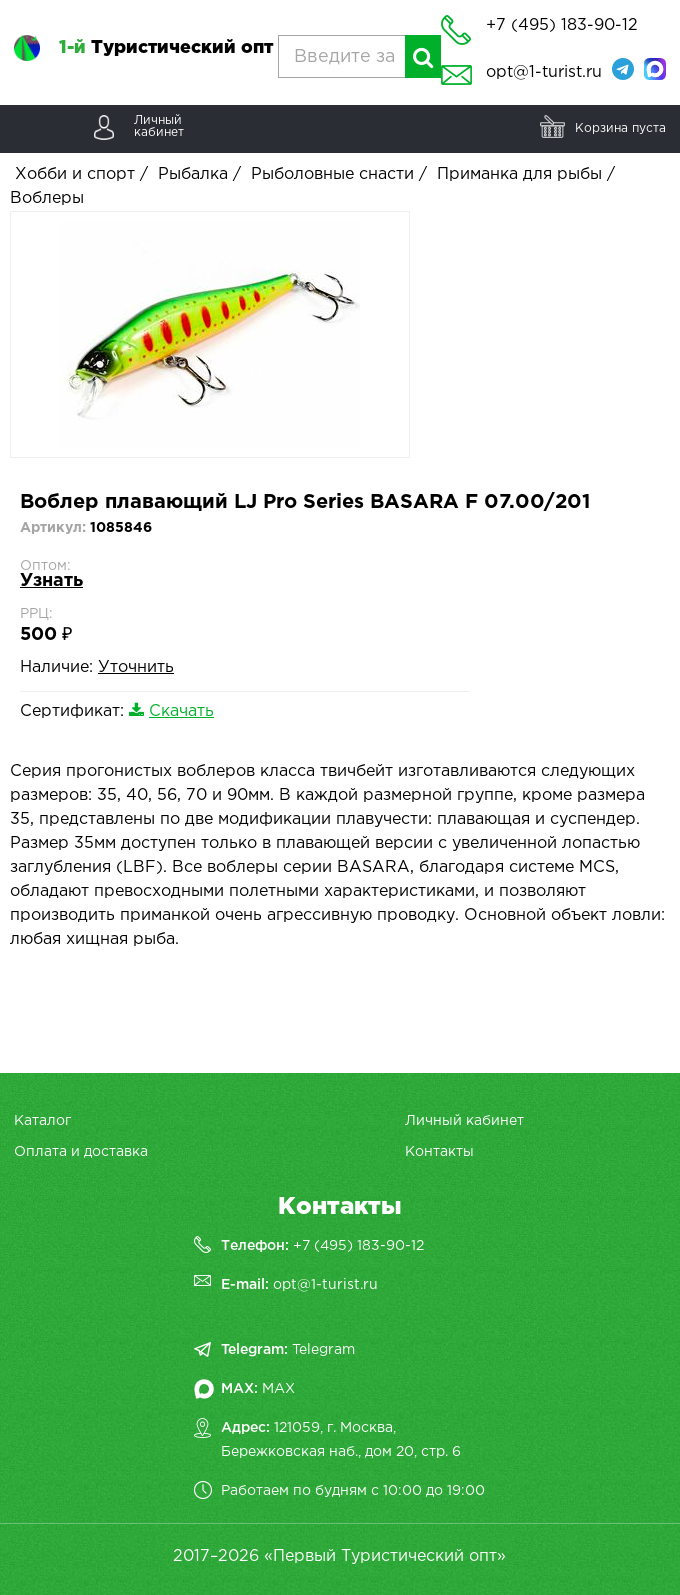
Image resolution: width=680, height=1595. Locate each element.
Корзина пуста (620, 128)
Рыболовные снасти (332, 174)
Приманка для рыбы (519, 174)
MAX (278, 1389)
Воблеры (47, 198)
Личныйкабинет (159, 126)
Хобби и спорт (75, 174)
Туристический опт (166, 48)
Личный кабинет (464, 1121)
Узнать (51, 581)
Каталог (42, 1121)
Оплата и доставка (81, 1152)
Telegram (323, 1350)
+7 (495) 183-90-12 (358, 1246)
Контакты (439, 1152)
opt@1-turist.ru (544, 72)
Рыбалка (193, 174)
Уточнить (136, 667)
